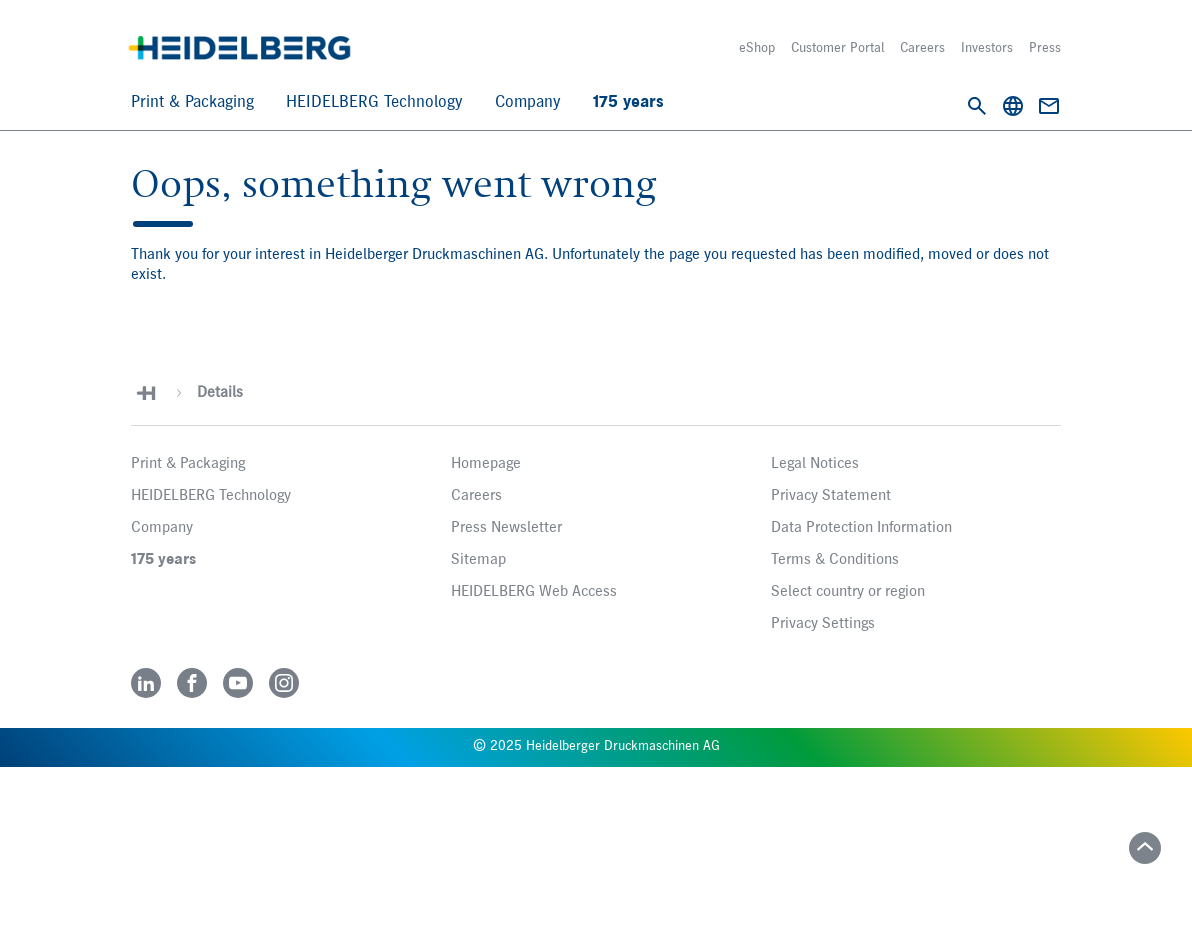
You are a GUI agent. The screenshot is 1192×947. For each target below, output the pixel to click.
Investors (987, 48)
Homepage (486, 464)
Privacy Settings (823, 624)
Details (220, 393)
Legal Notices (815, 464)
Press (1045, 48)
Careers (922, 48)
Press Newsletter (506, 528)
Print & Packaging (192, 102)
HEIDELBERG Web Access (534, 592)
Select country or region (848, 592)
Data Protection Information (861, 528)
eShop (757, 48)
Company (528, 102)
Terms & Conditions (835, 560)
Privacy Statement (831, 496)
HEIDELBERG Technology (374, 102)
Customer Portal (837, 48)
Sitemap (478, 560)
